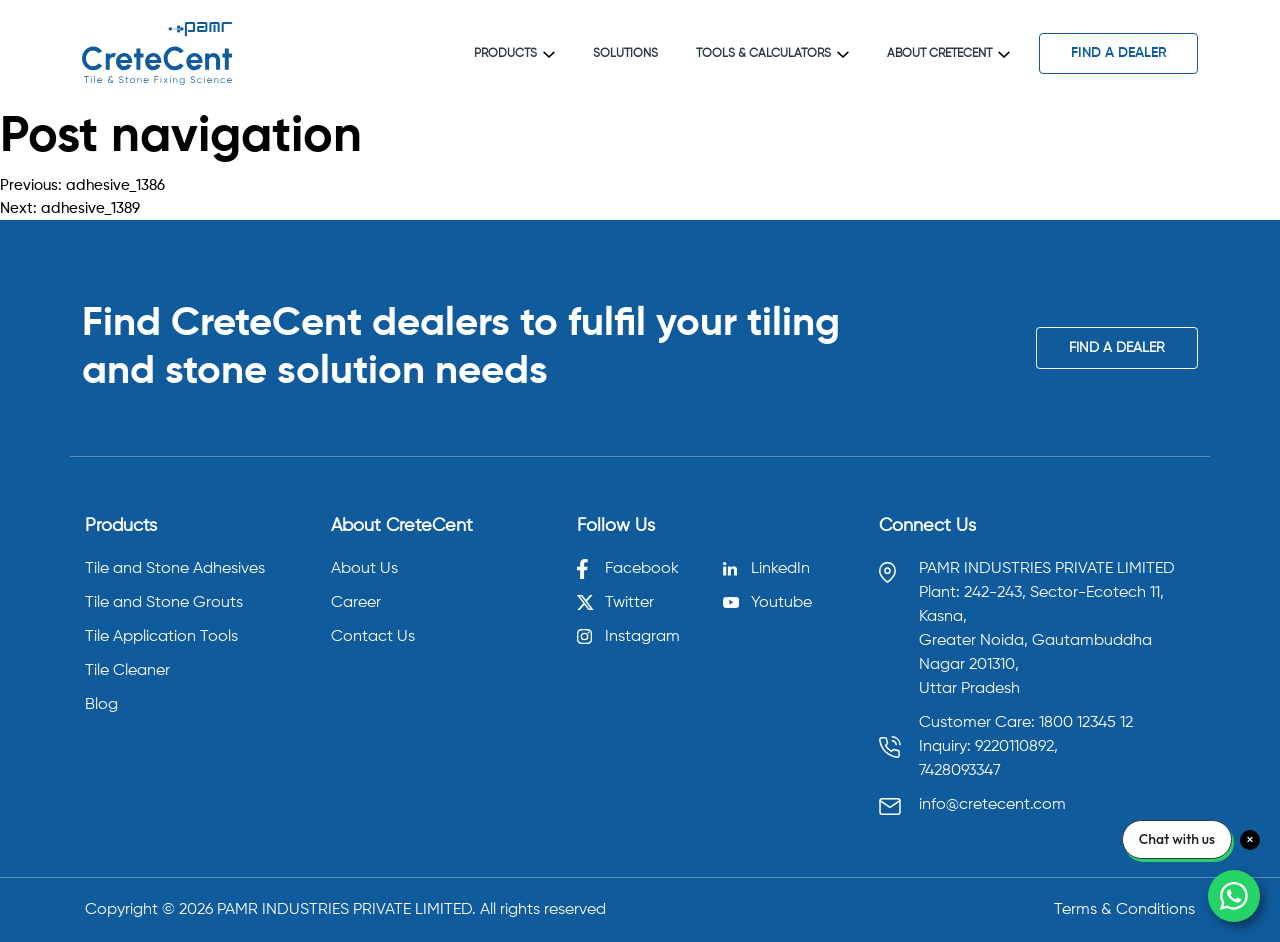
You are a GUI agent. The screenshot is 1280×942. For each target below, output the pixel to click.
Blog (101, 705)
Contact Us (373, 637)
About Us (364, 569)
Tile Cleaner (127, 671)
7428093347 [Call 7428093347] (960, 771)
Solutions (625, 54)
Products (514, 54)
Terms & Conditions (1124, 910)
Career (356, 603)
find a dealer (1119, 53)
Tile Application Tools (161, 637)
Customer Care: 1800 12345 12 (1026, 723)
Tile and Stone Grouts (164, 603)
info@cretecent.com (992, 805)
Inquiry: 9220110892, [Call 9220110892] (988, 747)
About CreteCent (948, 54)
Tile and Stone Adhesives (175, 569)
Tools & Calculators (772, 54)
